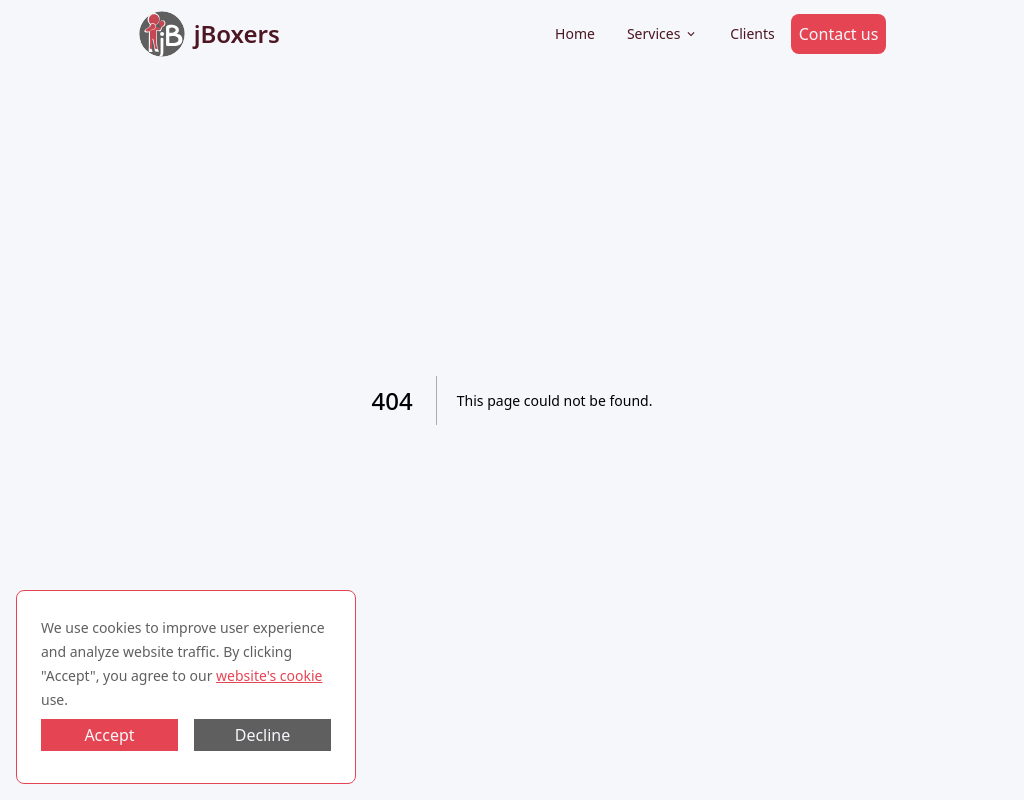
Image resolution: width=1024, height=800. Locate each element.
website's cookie (269, 675)
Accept (109, 735)
